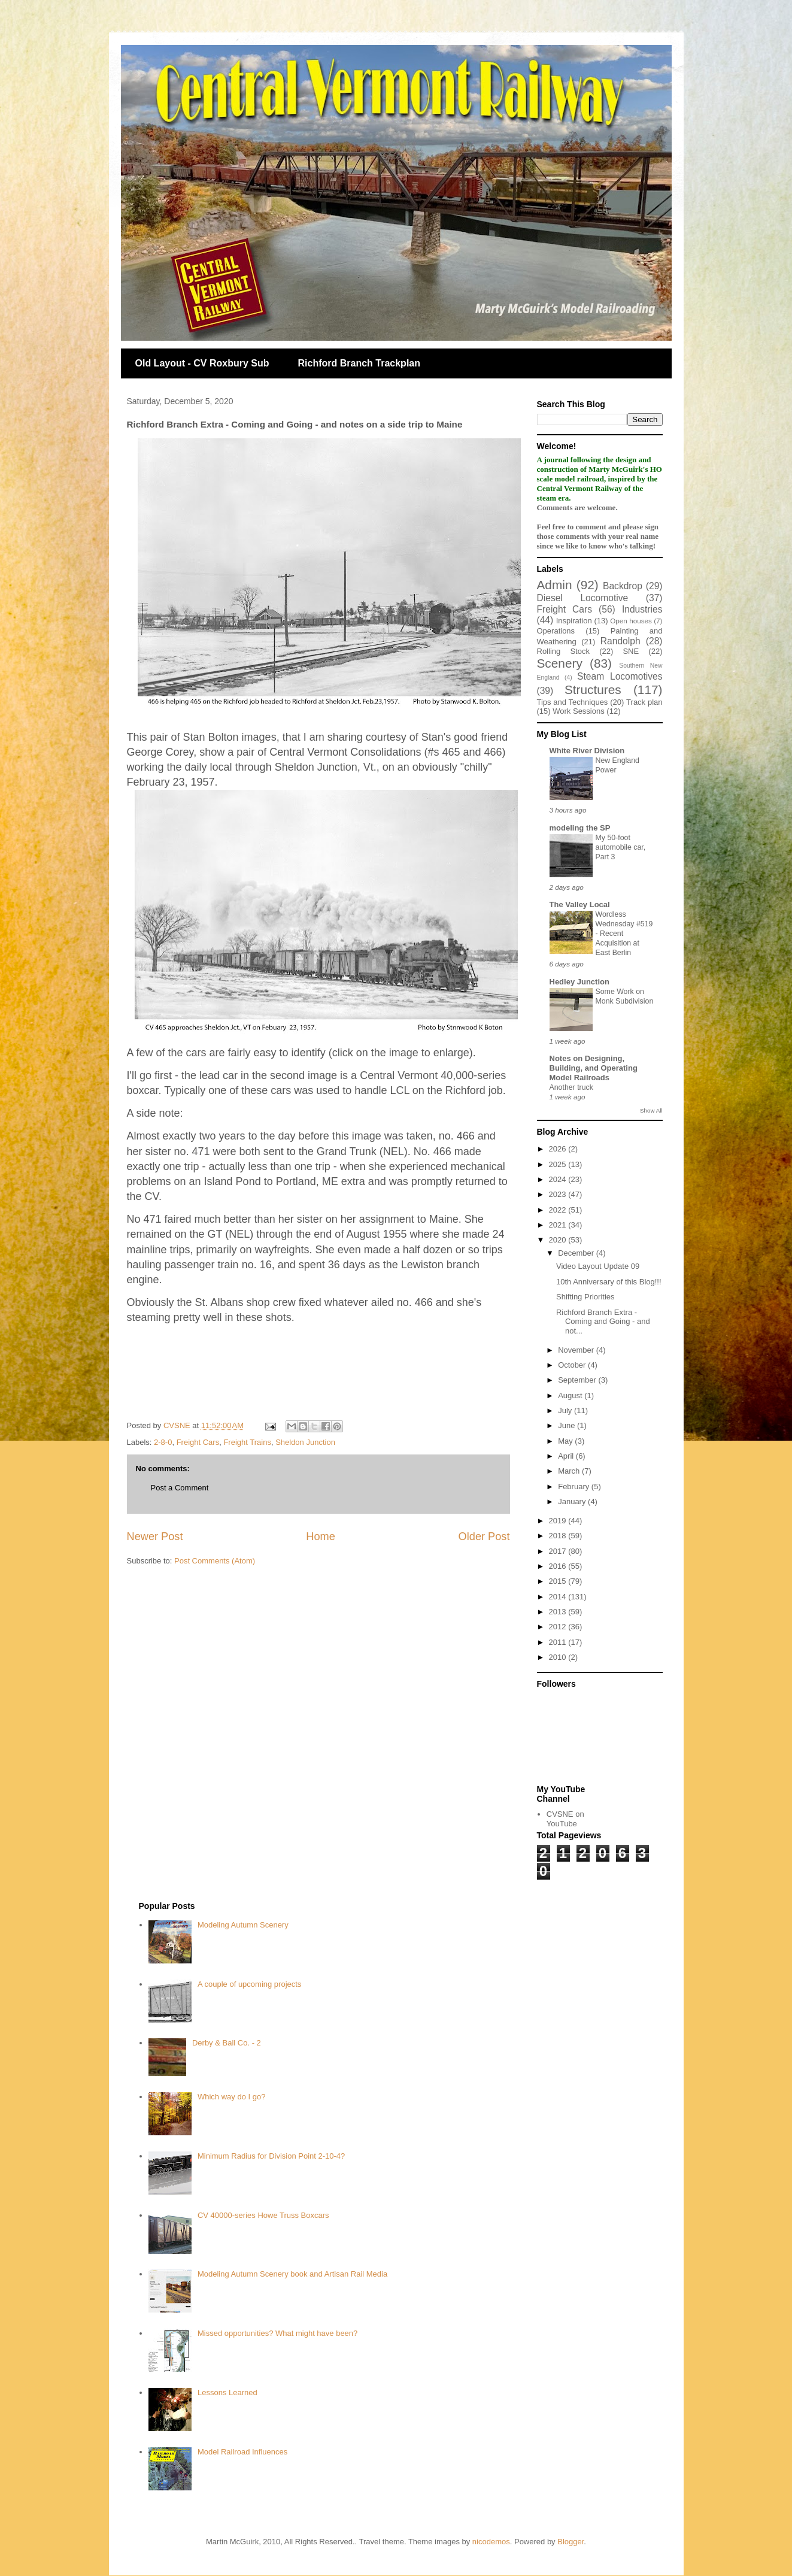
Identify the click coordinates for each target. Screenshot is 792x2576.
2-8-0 (163, 1442)
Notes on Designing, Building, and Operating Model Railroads (594, 1068)
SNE (631, 651)
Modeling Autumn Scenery (243, 1924)
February (574, 1486)
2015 (559, 1581)
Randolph (620, 641)
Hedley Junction (579, 981)
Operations (556, 630)
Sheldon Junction (305, 1442)
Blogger (570, 2541)
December (577, 1252)
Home (320, 1536)
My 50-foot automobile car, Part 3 (621, 847)
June (567, 1425)
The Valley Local (580, 904)
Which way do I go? (231, 2096)
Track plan (644, 702)
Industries (642, 609)
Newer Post (155, 1536)
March (570, 1470)
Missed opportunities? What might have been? (277, 2333)
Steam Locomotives (619, 676)
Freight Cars (198, 1442)
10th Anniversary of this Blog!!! (608, 1281)
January (573, 1501)
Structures (593, 689)
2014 (559, 1596)
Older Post (484, 1536)
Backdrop (622, 586)
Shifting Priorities (585, 1296)
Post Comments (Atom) (214, 1560)
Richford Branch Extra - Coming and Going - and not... (603, 1321)
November (577, 1349)
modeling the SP (580, 827)
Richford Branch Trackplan (359, 363)
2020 (559, 1239)
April (567, 1455)
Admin (554, 585)
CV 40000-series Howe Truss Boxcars (263, 2215)
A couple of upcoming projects (249, 1984)
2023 (559, 1194)
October (573, 1364)
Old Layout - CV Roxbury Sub (202, 363)
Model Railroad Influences (242, 2451)
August (571, 1395)
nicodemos (491, 2541)
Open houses (631, 621)
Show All (651, 1110)
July (566, 1410)
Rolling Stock (563, 651)
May (566, 1441)
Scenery (559, 663)
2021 (559, 1224)
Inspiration (574, 620)
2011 (559, 1642)
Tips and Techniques (572, 702)
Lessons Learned (227, 2392)
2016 (559, 1566)
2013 (559, 1611)
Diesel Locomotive (583, 598)
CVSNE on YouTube (565, 1819)
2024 (559, 1179)
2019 (559, 1520)
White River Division (587, 750)
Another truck (571, 1087)
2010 (559, 1657)
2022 (559, 1209)
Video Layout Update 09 (597, 1266)
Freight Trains (247, 1442)
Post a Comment (180, 1487)
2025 (559, 1164)
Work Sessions (578, 711)
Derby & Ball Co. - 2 (226, 2042)
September (578, 1379)
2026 (559, 1148)
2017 (559, 1551)
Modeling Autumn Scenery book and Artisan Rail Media (292, 2273)
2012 (559, 1626)
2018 (559, 1535)
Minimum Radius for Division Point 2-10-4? (271, 2155)
